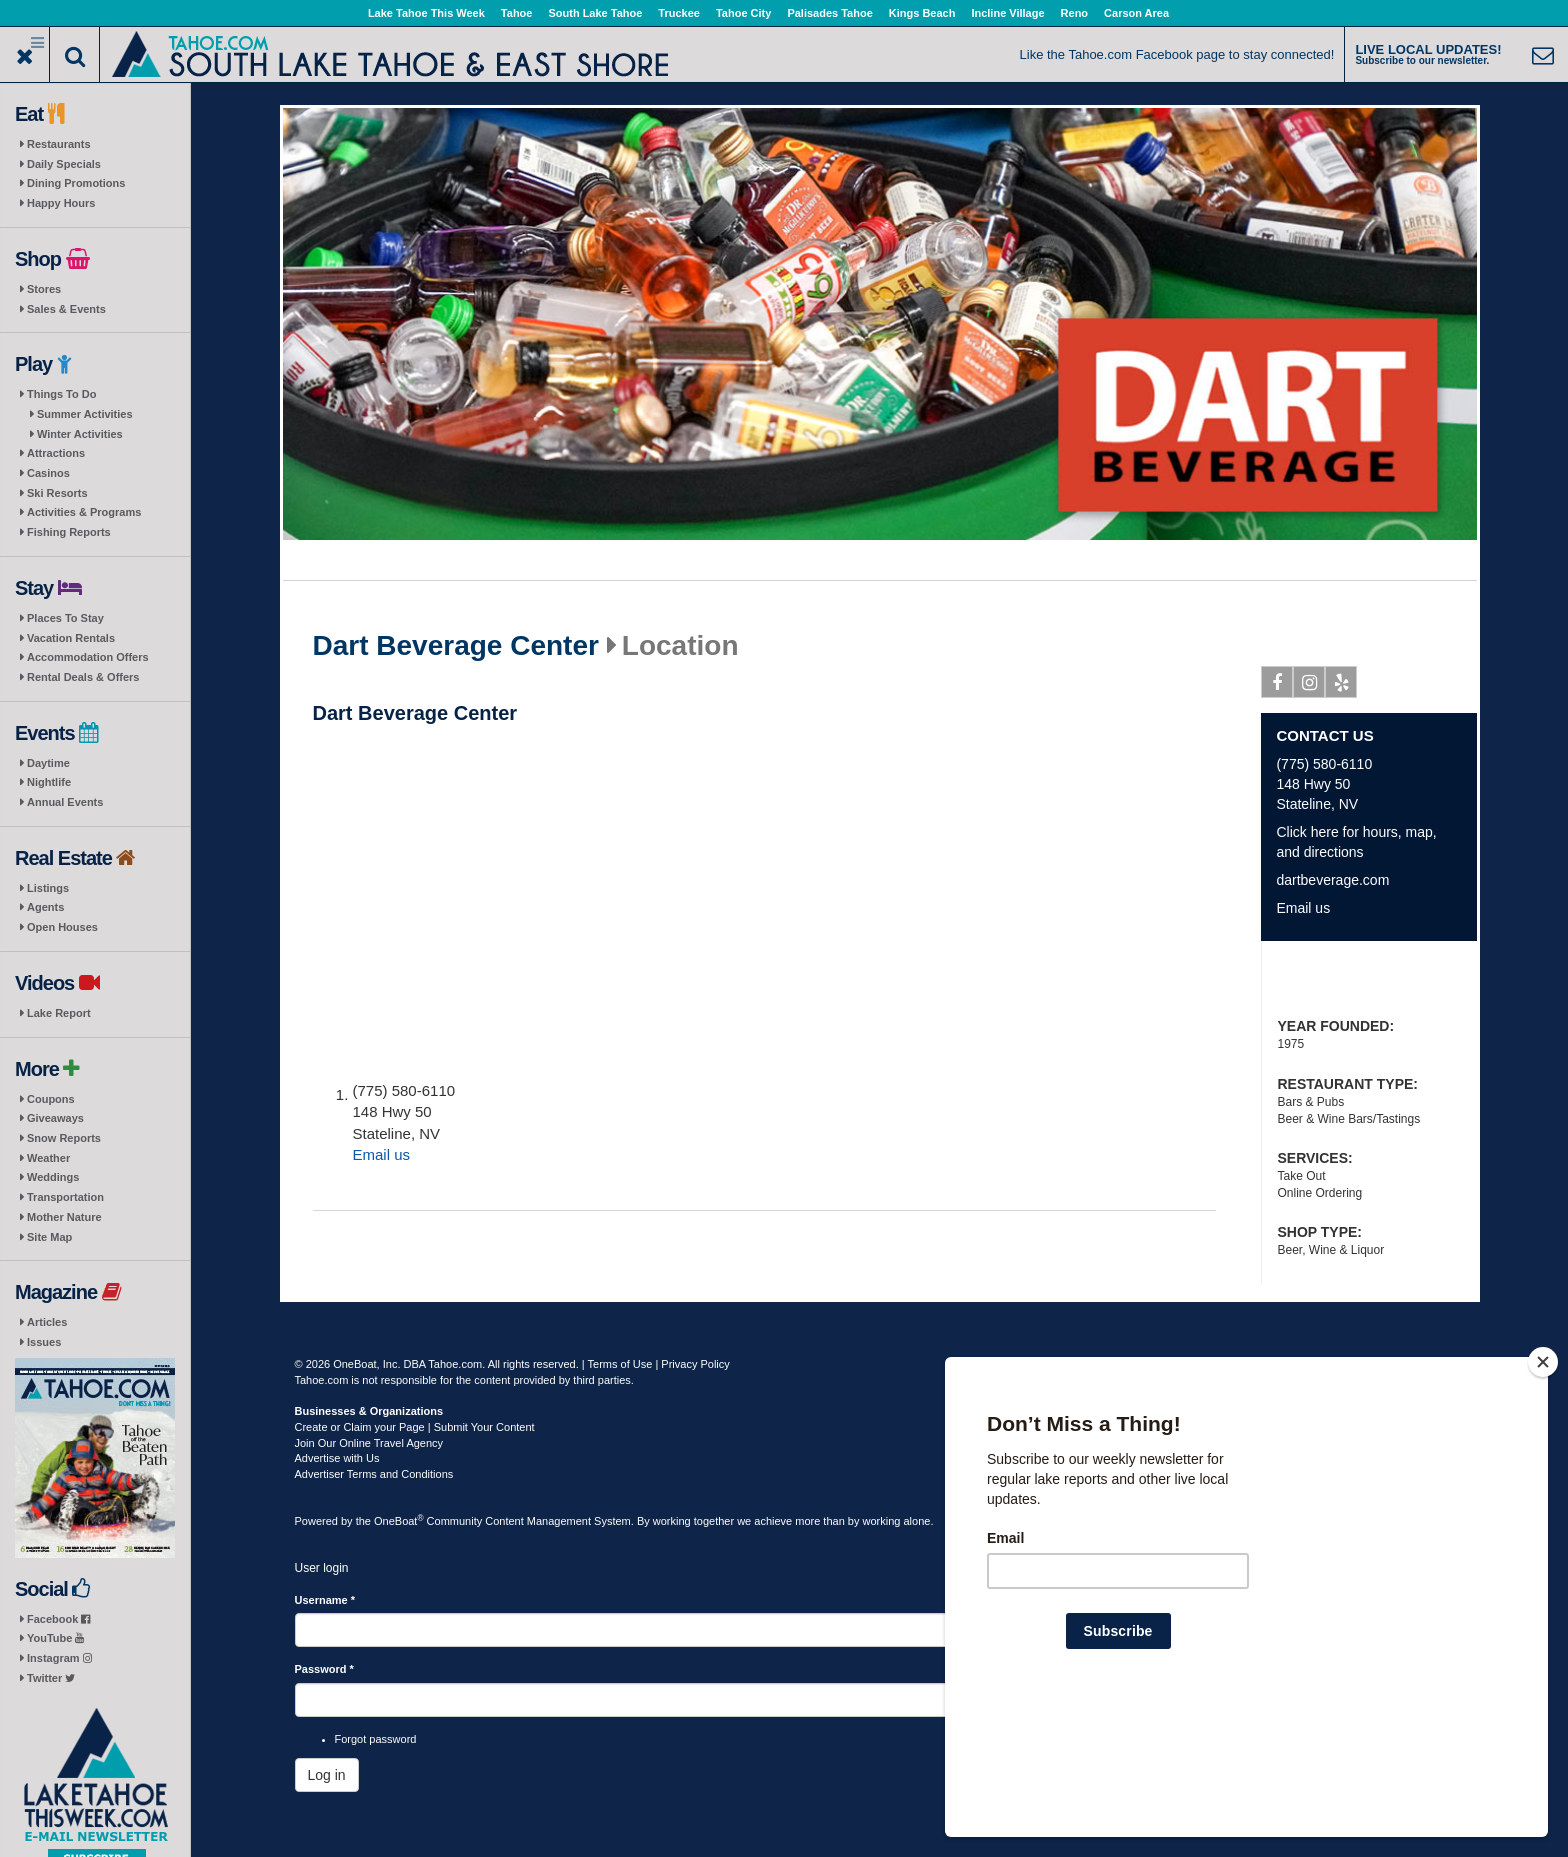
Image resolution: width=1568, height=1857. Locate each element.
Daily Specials (64, 164)
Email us (382, 1154)
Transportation (65, 1197)
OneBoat (399, 1521)
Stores (44, 289)
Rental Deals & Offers (83, 677)
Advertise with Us (337, 1458)
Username (325, 1600)
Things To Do (61, 394)
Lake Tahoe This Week (426, 13)
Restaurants (59, 144)
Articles (47, 1322)
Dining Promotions (76, 183)
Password (324, 1669)
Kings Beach (922, 13)
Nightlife (49, 782)
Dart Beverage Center (456, 646)
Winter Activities (80, 434)
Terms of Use (620, 1364)
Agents (45, 907)
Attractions (56, 453)
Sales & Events (66, 309)
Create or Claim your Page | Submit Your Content (415, 1427)
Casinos (48, 473)
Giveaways (55, 1118)
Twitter (51, 1678)
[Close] (1543, 1491)
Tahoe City (743, 13)
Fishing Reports (69, 532)
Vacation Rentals (71, 638)
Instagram (59, 1658)
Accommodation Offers (88, 657)
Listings (48, 888)
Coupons (51, 1099)
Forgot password (376, 1739)
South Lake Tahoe (595, 13)
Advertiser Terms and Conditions (374, 1474)
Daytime (48, 763)
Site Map (49, 1237)
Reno (1075, 13)
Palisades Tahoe (829, 13)
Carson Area (1136, 13)
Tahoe (517, 13)
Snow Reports (64, 1138)
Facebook (58, 1619)
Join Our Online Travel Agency (369, 1443)
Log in (327, 1775)
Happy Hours (61, 203)
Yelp (1341, 686)
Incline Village (1007, 13)
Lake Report (59, 1013)
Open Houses (62, 927)
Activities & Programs (84, 512)
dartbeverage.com (1332, 880)
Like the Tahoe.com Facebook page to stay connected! (1177, 54)
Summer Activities (85, 414)
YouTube (55, 1638)
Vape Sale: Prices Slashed (1369, 981)
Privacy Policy (695, 1364)
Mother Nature (64, 1217)
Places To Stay (65, 618)
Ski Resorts (57, 493)
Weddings (53, 1177)
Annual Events (65, 802)
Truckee (679, 13)
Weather (48, 1158)
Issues (44, 1342)
